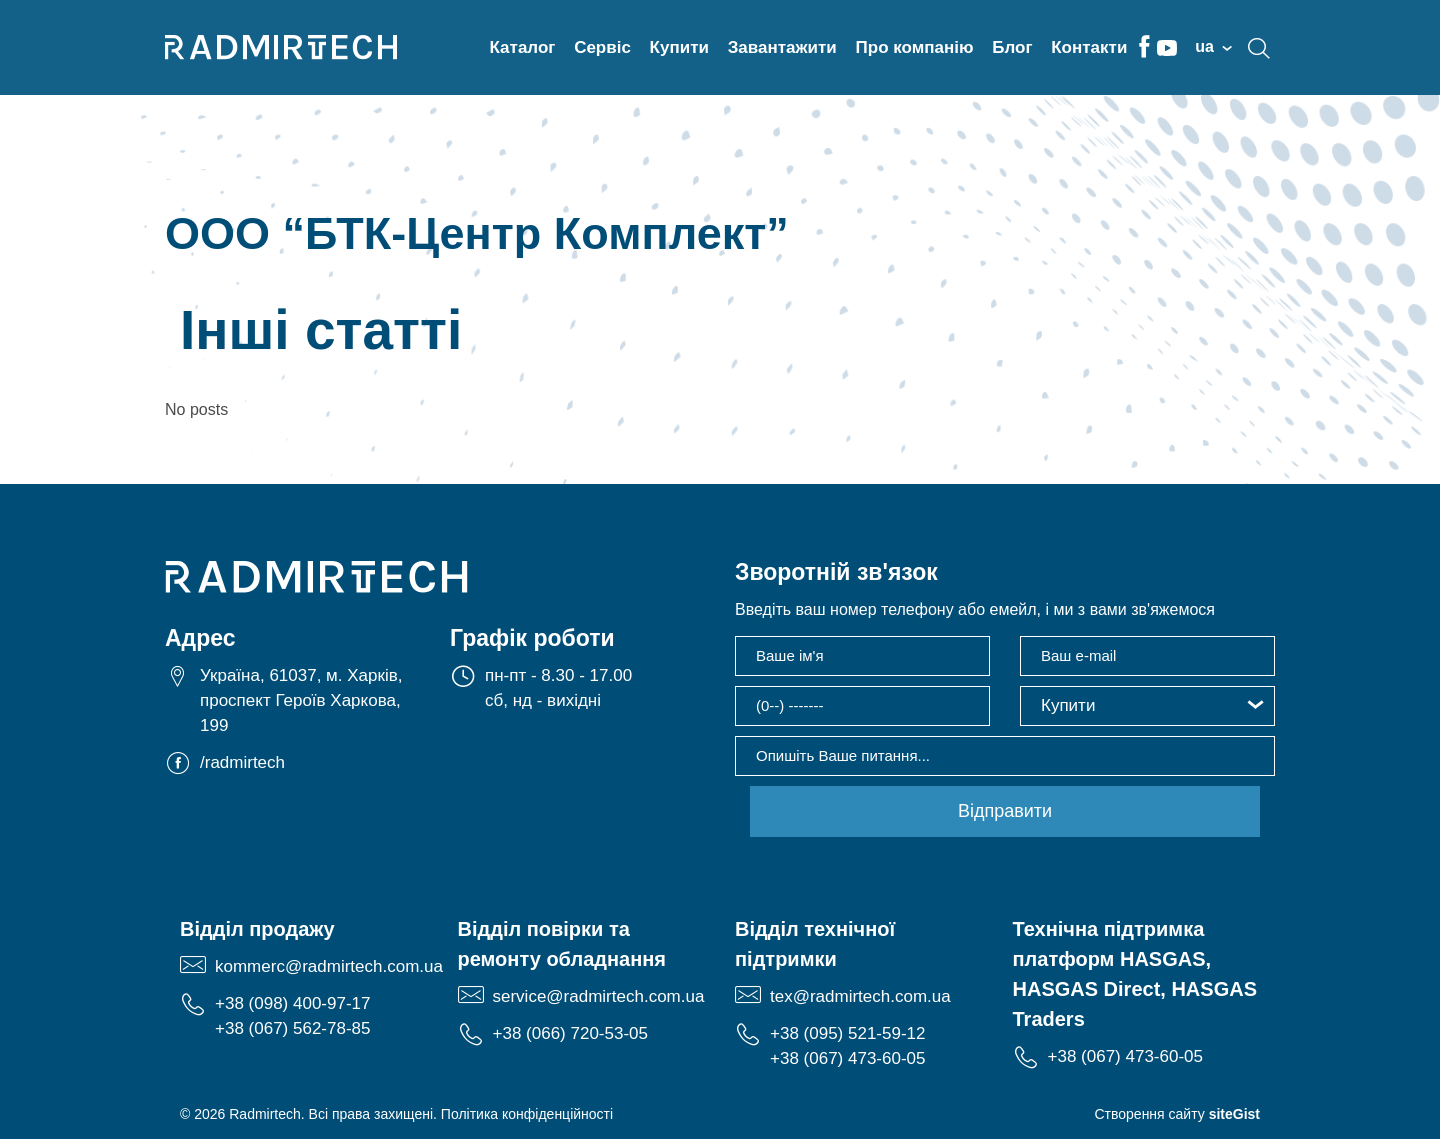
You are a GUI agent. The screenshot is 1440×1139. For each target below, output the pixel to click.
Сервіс (602, 47)
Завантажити (782, 47)
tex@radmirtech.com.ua (860, 996)
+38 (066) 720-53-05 (570, 1033)
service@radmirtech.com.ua (599, 996)
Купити (679, 47)
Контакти (1089, 47)
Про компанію (915, 47)
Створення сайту (1177, 1114)
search (1259, 48)
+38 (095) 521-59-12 (847, 1033)
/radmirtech (242, 762)
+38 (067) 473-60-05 (847, 1058)
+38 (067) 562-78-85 (292, 1028)
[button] (1147, 706)
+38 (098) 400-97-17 (292, 1003)
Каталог (523, 47)
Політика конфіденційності (527, 1114)
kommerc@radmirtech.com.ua (329, 966)
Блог (1012, 47)
